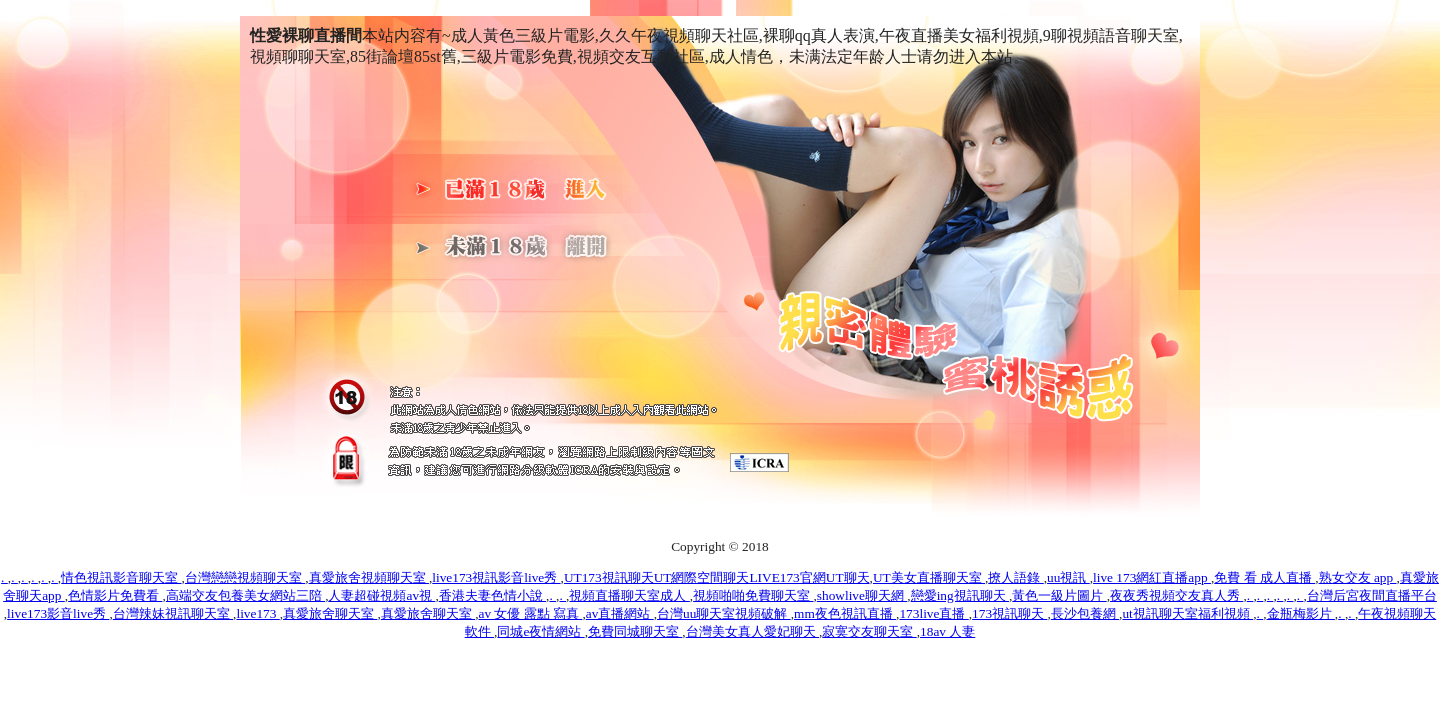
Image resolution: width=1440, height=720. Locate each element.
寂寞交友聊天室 (869, 631)
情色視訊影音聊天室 (121, 577)
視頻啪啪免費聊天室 (753, 595)
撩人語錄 (1015, 577)
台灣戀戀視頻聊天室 (245, 577)
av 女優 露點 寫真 (530, 613)
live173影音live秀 (58, 613)
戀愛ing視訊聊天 (960, 595)
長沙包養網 (1085, 613)
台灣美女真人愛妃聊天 (752, 631)
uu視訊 (1068, 577)
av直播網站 (620, 613)
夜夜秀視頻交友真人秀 (1176, 595)
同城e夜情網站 (540, 631)
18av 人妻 (947, 631)
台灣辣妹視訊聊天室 (173, 613)
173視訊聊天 (1009, 613)
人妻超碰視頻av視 (381, 595)
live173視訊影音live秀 (496, 577)
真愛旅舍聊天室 (330, 613)
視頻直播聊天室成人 (629, 595)
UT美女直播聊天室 (929, 577)
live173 (257, 613)
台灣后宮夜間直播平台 (1372, 595)
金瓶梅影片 (1301, 613)
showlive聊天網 (862, 595)
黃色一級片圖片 (1059, 595)
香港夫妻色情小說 (492, 595)
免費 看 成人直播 (1264, 577)
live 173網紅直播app (1152, 577)
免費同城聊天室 (635, 631)
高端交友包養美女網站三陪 (245, 595)
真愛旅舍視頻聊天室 (369, 577)
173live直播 (933, 613)
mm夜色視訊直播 (845, 613)
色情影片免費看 (115, 595)
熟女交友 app (1358, 577)
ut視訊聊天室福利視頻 (1187, 613)
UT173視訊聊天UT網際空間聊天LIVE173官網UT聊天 (717, 577)
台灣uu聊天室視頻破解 (724, 613)
